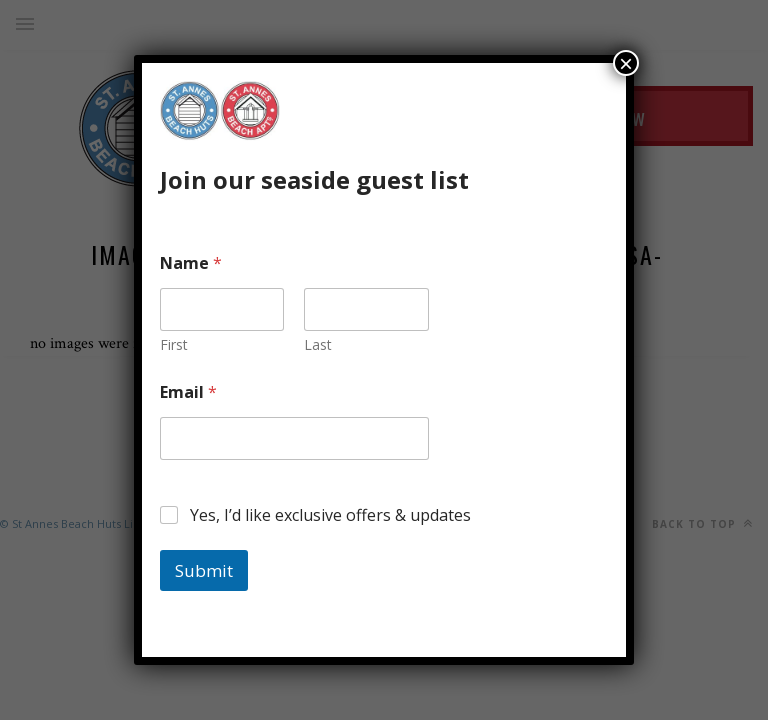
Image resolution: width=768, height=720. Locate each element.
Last (318, 344)
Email (188, 392)
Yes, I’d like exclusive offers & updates (330, 515)
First (174, 344)
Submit (204, 570)
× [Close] (626, 63)
